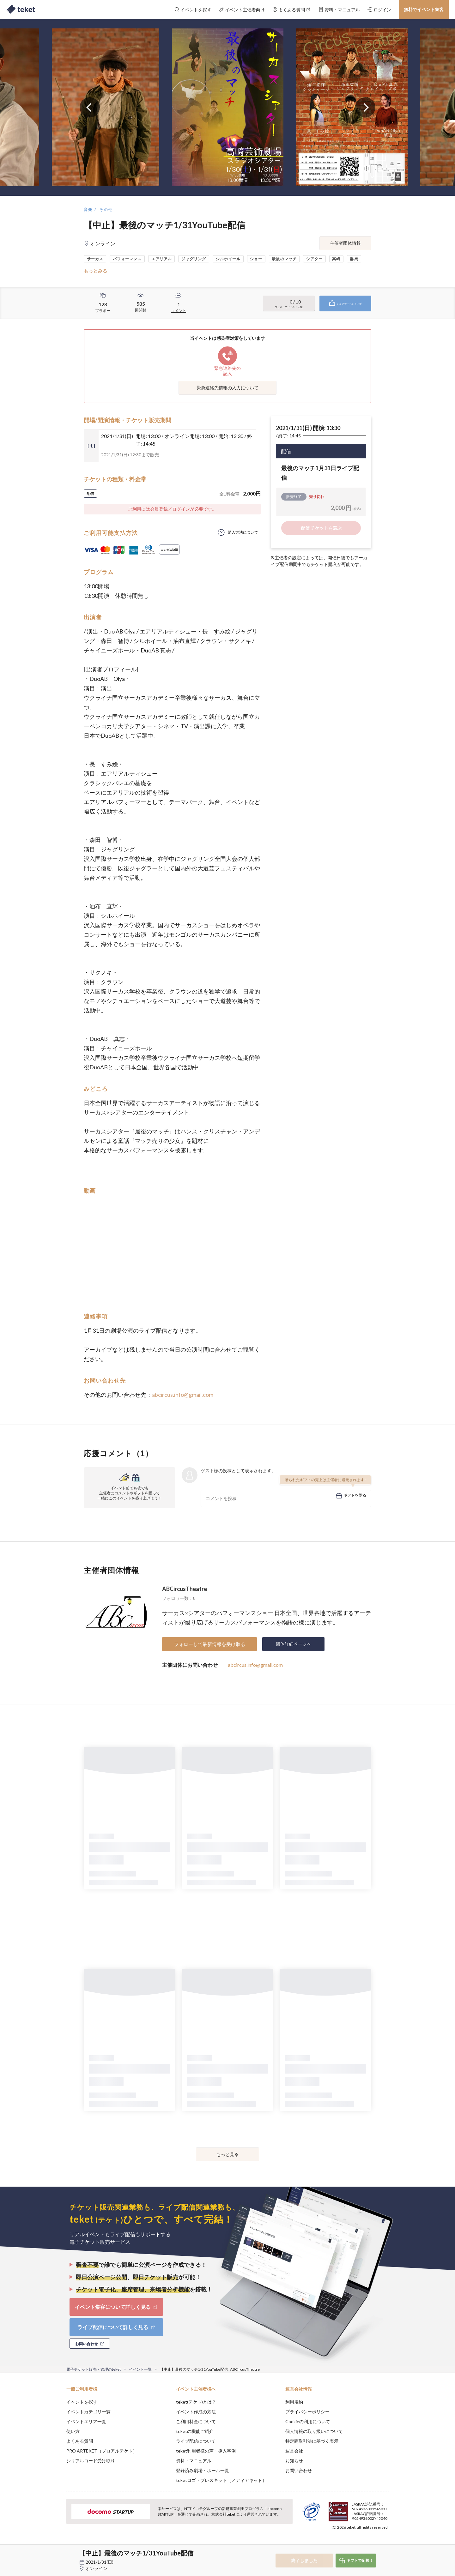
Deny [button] (353, 2544)
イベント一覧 (140, 2369)
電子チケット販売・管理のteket (93, 2369)
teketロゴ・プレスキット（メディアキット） (221, 2480)
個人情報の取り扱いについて (314, 2431)
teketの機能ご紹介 (195, 2431)
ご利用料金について (196, 2421)
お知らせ (294, 2460)
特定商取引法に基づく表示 (311, 2441)
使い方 (73, 2431)
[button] (57, 2553)
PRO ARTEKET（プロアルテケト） (101, 2450)
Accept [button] (385, 2544)
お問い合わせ (298, 2470)
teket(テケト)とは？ (196, 2402)
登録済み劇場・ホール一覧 (202, 2470)
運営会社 (294, 2450)
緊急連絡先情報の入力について (227, 387)
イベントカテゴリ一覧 (88, 2411)
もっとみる (95, 270)
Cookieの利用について (307, 2421)
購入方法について (243, 532)
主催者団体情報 (345, 243)
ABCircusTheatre (184, 1588)
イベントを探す (81, 2402)
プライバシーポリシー (307, 2411)
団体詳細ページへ (293, 1644)
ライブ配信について (196, 2441)
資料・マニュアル (193, 2460)
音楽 (88, 209)
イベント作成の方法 (196, 2411)
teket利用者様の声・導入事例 (206, 2450)
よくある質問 (79, 2441)
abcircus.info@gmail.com (182, 1394)
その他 (106, 209)
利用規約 (294, 2402)
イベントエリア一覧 (86, 2421)
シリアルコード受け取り (90, 2460)
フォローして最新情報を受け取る (209, 1644)
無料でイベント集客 (424, 9)
